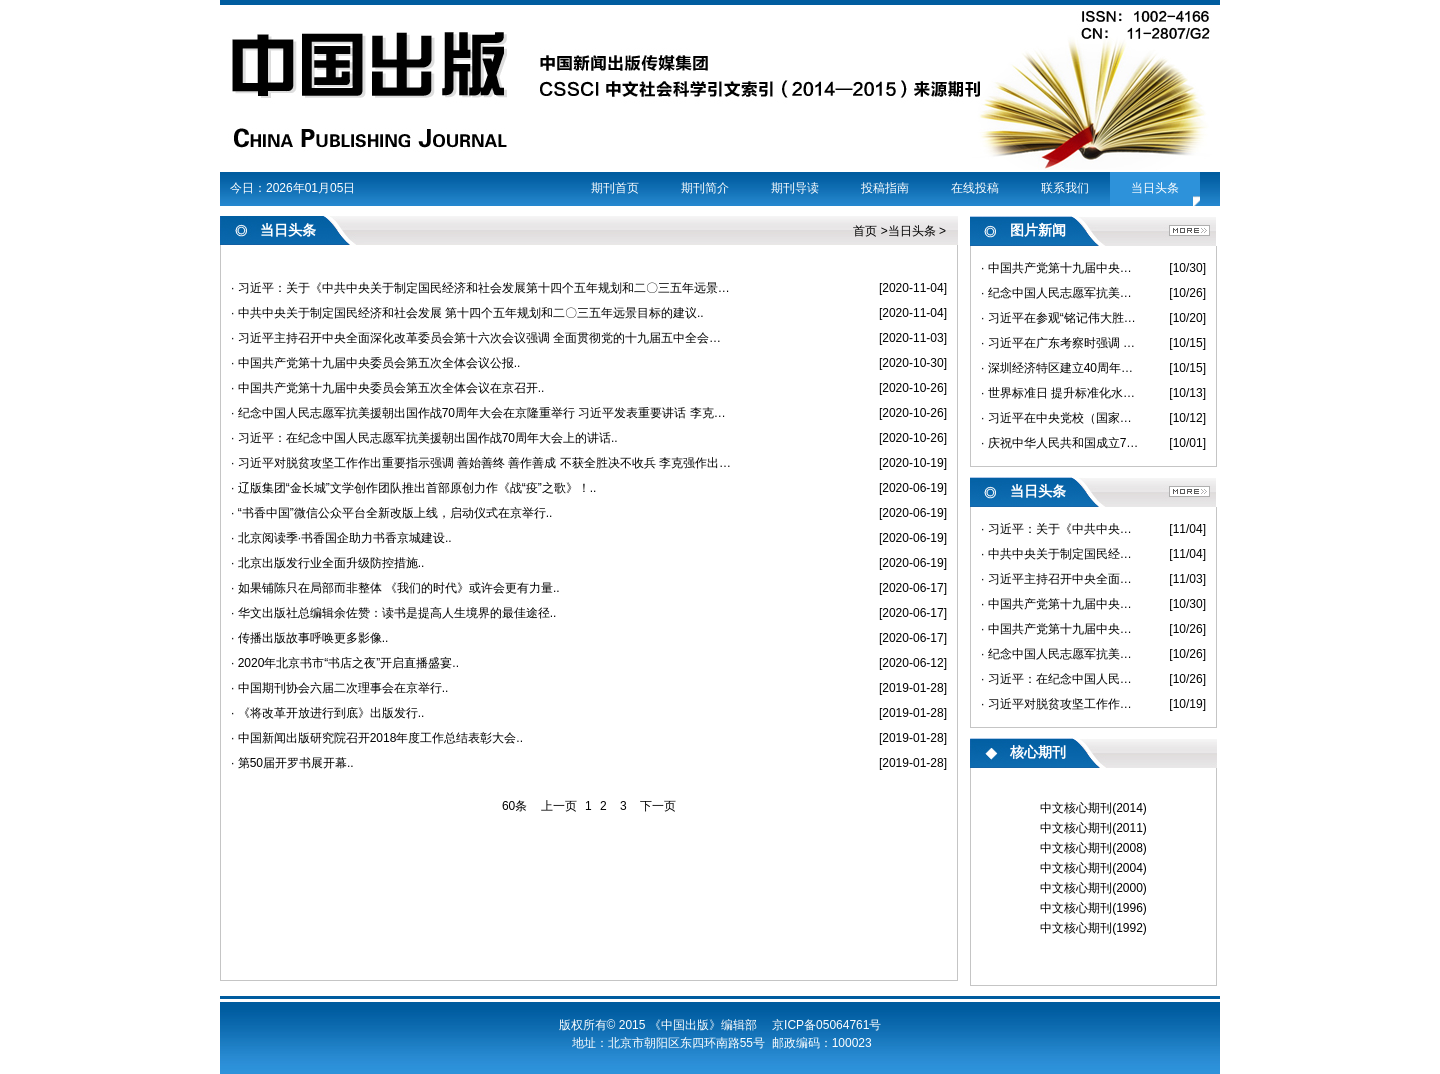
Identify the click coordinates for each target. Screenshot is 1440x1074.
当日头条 (1155, 188)
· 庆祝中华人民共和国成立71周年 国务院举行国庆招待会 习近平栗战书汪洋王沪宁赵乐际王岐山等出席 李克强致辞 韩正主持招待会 (1060, 443)
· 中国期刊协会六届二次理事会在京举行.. (339, 688)
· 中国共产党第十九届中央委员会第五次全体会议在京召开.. (387, 388)
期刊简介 (705, 188)
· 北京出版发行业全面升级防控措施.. (327, 563)
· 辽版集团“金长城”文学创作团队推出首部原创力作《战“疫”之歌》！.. (413, 488)
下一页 (658, 806)
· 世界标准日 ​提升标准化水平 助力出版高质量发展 (1060, 393)
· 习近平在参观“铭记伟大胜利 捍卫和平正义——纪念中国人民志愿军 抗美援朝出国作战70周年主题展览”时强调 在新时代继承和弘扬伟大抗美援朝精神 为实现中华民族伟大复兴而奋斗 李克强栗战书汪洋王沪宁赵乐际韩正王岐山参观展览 (1060, 318)
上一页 (559, 806)
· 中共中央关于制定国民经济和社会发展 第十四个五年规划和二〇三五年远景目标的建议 (1060, 554)
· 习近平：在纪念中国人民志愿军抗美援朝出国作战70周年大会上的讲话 (1060, 679)
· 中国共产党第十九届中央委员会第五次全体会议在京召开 (1060, 629)
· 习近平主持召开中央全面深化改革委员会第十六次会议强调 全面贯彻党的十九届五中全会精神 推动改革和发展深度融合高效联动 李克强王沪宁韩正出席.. (481, 338)
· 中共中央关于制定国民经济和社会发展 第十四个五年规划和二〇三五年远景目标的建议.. (467, 313)
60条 (514, 806)
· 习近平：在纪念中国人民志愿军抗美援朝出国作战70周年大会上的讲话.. (424, 438)
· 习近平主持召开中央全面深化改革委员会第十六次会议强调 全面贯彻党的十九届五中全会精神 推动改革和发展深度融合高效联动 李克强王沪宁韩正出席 (1060, 579)
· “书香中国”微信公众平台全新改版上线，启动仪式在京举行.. (391, 513)
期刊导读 (795, 188)
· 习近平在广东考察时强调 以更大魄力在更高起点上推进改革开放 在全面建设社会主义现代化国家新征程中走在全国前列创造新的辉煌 (1060, 343)
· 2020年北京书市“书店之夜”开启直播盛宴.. (345, 663)
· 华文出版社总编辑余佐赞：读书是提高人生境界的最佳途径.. (393, 613)
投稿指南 (885, 188)
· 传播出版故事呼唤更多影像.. (309, 638)
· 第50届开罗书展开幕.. (292, 763)
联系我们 (1065, 188)
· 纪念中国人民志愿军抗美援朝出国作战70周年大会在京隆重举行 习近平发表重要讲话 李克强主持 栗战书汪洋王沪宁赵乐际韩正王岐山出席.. (481, 413)
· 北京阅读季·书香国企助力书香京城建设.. (341, 538)
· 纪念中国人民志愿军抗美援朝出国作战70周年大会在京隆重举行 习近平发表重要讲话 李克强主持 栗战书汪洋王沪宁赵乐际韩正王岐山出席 (1060, 293)
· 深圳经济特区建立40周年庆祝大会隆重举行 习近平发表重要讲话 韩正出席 (1060, 368)
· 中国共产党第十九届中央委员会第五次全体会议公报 (1060, 604)
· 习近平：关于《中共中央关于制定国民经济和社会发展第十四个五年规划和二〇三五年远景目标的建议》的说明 (1060, 529)
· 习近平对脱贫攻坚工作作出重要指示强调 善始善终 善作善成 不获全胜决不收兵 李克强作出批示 (1060, 704)
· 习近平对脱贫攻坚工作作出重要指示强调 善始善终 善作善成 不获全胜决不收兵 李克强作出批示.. (481, 463)
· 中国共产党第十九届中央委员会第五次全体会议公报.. (375, 363)
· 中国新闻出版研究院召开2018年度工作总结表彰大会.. (377, 738)
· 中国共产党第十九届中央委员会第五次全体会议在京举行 (1060, 268)
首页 (865, 231)
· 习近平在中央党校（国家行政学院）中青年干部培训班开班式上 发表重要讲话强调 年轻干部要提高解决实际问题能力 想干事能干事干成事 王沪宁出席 (1060, 418)
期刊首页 (615, 188)
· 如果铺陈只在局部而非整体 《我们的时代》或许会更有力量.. (395, 588)
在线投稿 (975, 188)
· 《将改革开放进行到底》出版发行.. (327, 713)
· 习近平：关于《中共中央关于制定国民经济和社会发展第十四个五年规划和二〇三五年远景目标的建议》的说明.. (481, 288)
